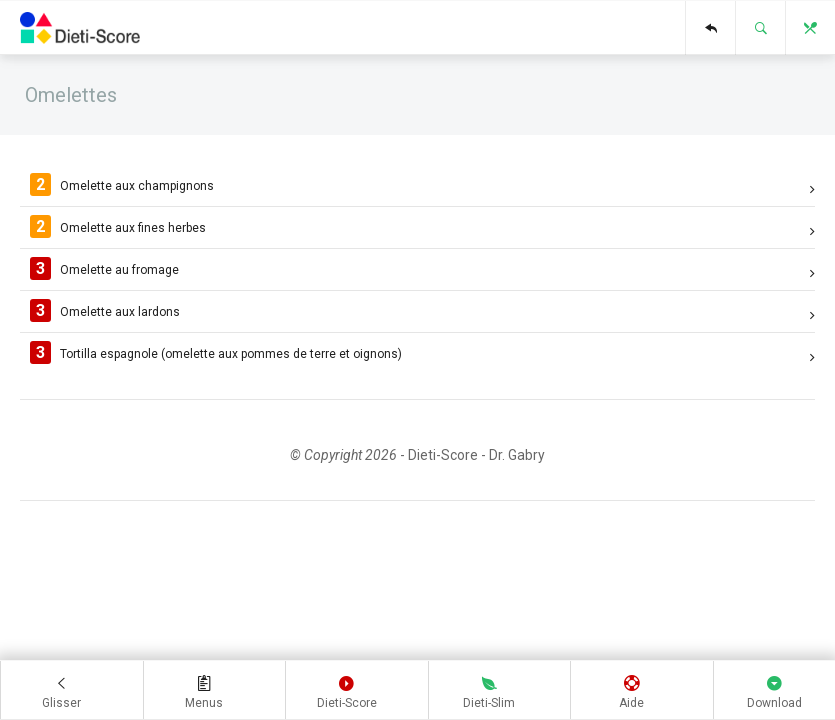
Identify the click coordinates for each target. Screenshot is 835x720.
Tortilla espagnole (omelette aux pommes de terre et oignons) (422, 355)
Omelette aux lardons (422, 315)
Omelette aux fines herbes (422, 231)
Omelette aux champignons (422, 189)
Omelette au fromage (422, 273)
